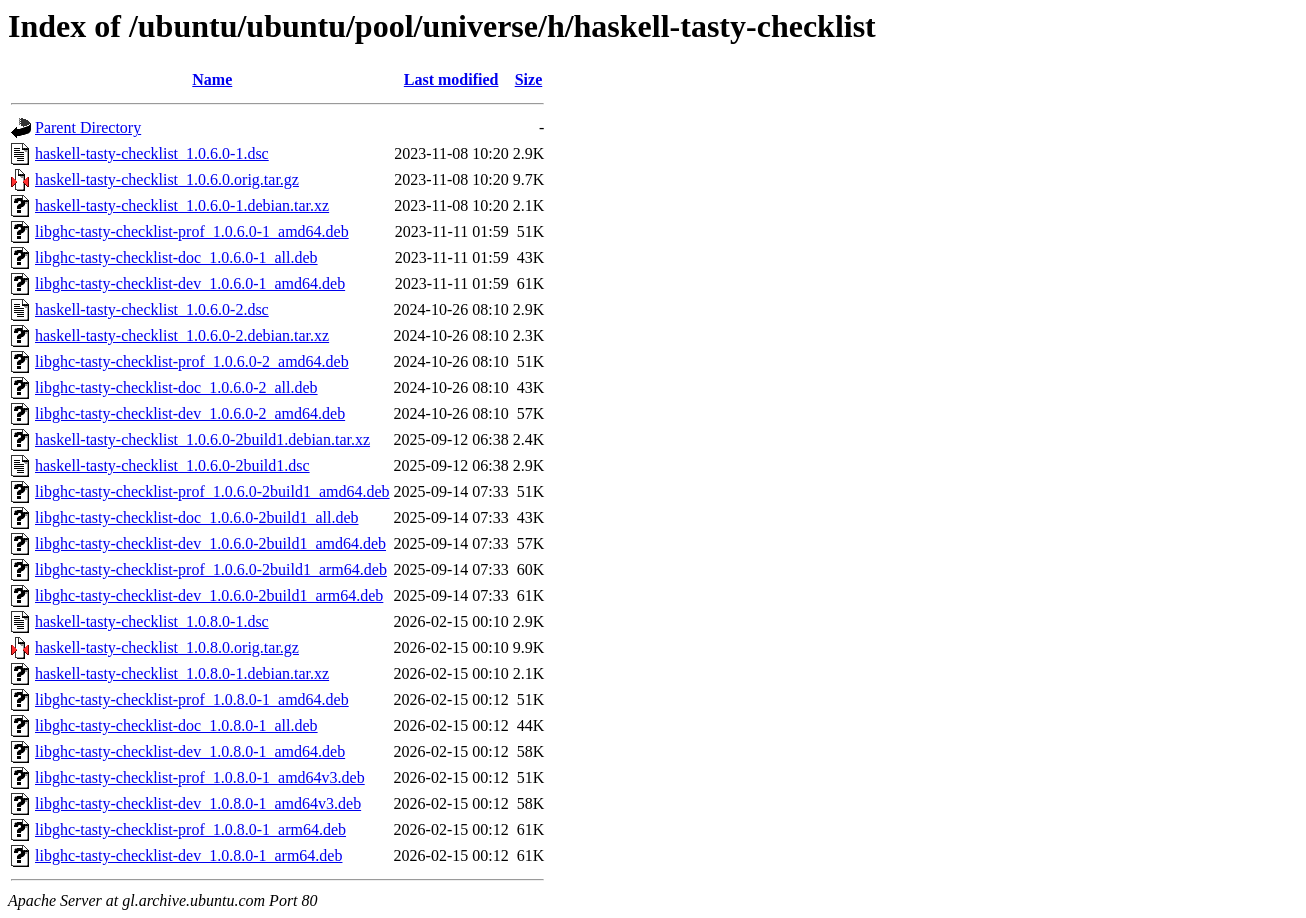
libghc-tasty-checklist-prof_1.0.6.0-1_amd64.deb (192, 231)
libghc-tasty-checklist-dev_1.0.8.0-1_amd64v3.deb (198, 803)
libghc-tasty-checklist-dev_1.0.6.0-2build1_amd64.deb (210, 543)
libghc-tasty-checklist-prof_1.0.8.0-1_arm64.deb (190, 829)
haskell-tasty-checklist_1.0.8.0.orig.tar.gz (167, 647)
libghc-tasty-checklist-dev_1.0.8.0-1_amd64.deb (190, 751)
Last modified (451, 79)
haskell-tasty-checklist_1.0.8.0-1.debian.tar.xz (182, 673)
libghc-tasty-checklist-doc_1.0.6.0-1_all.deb (176, 257)
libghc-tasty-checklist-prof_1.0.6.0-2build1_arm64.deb (211, 569)
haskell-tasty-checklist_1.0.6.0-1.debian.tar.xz (182, 205)
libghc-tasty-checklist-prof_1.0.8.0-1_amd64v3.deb (200, 777)
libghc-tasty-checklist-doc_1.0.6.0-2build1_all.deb (196, 517)
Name (212, 79)
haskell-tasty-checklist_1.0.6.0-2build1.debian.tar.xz (202, 439)
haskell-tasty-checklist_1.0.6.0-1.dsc (152, 153)
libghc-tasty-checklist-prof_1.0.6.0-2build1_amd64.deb (212, 491)
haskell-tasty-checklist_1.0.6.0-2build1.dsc (172, 465)
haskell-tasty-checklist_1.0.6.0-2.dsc (152, 309)
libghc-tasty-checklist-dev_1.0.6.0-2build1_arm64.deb (209, 595)
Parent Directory (88, 127)
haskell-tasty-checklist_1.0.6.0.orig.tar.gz (167, 179)
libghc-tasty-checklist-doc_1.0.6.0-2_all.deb (176, 387)
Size (529, 79)
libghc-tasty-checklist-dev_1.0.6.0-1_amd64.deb (190, 283)
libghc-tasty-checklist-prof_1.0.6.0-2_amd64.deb (192, 361)
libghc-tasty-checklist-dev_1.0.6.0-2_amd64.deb (190, 413)
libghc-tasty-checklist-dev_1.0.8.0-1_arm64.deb (188, 855)
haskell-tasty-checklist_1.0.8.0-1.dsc (152, 621)
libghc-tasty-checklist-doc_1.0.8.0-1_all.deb (176, 725)
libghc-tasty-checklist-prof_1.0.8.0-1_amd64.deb (192, 699)
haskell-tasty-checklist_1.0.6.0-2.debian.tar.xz (182, 335)
